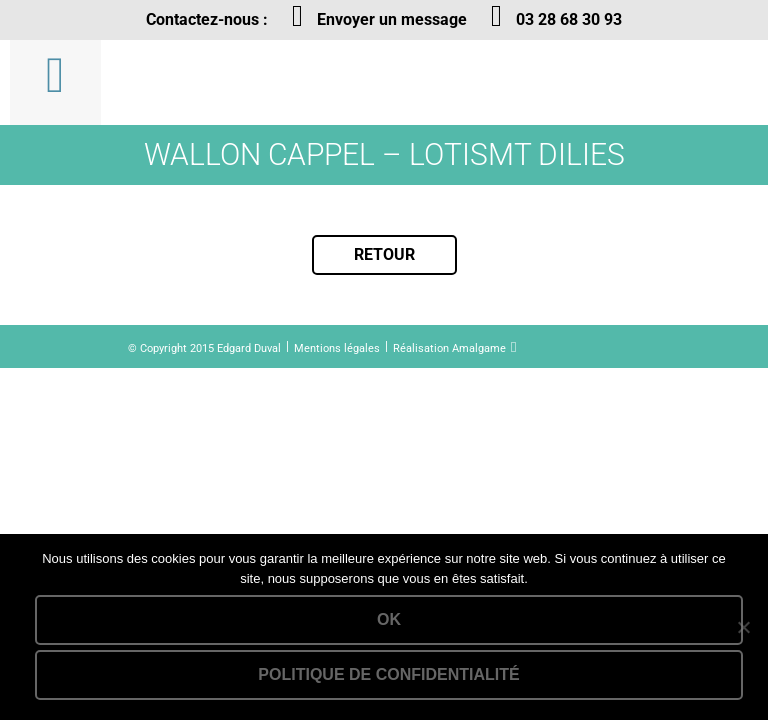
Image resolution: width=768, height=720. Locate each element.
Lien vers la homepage (237, 82)
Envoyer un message (392, 19)
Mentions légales (337, 348)
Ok (389, 619)
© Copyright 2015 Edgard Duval (204, 348)
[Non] (743, 627)
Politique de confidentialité (388, 674)
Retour (384, 254)
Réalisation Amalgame (449, 348)
